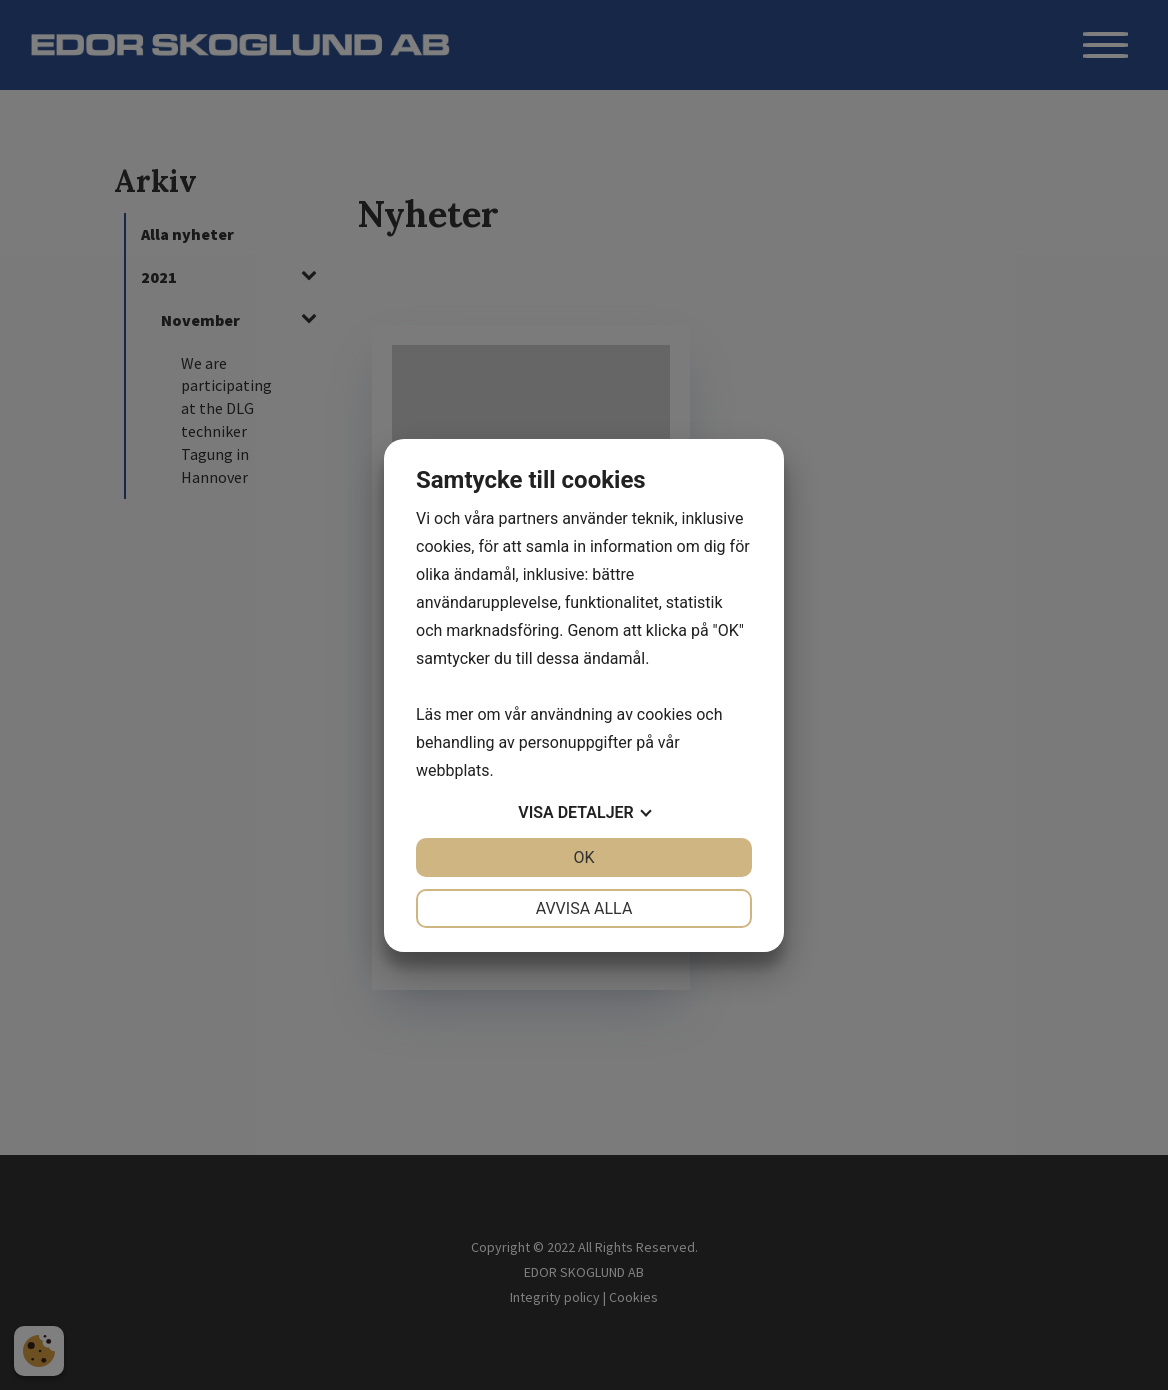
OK (583, 857)
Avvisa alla (584, 908)
